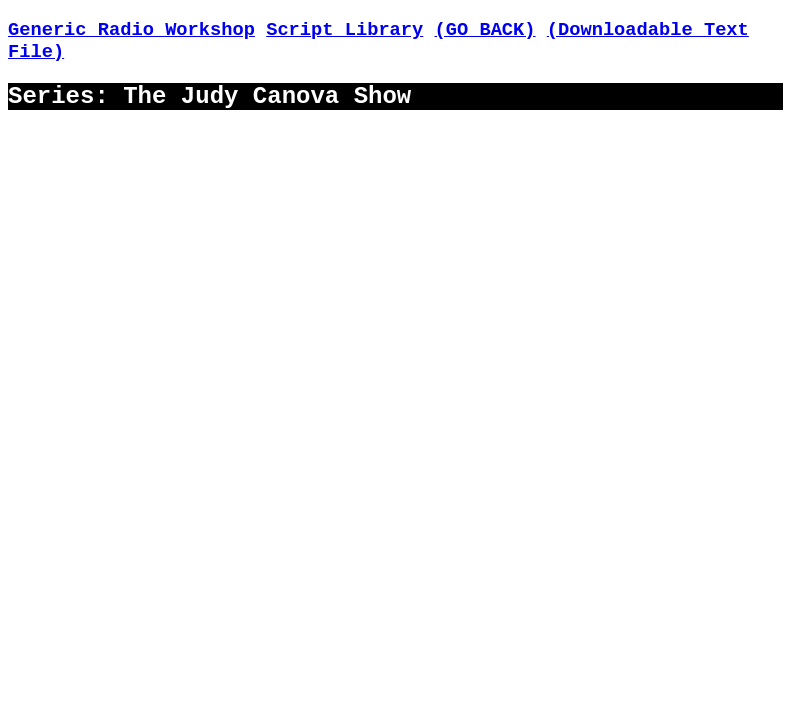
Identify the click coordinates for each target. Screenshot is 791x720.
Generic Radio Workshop (131, 30)
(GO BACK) (485, 30)
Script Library (344, 30)
